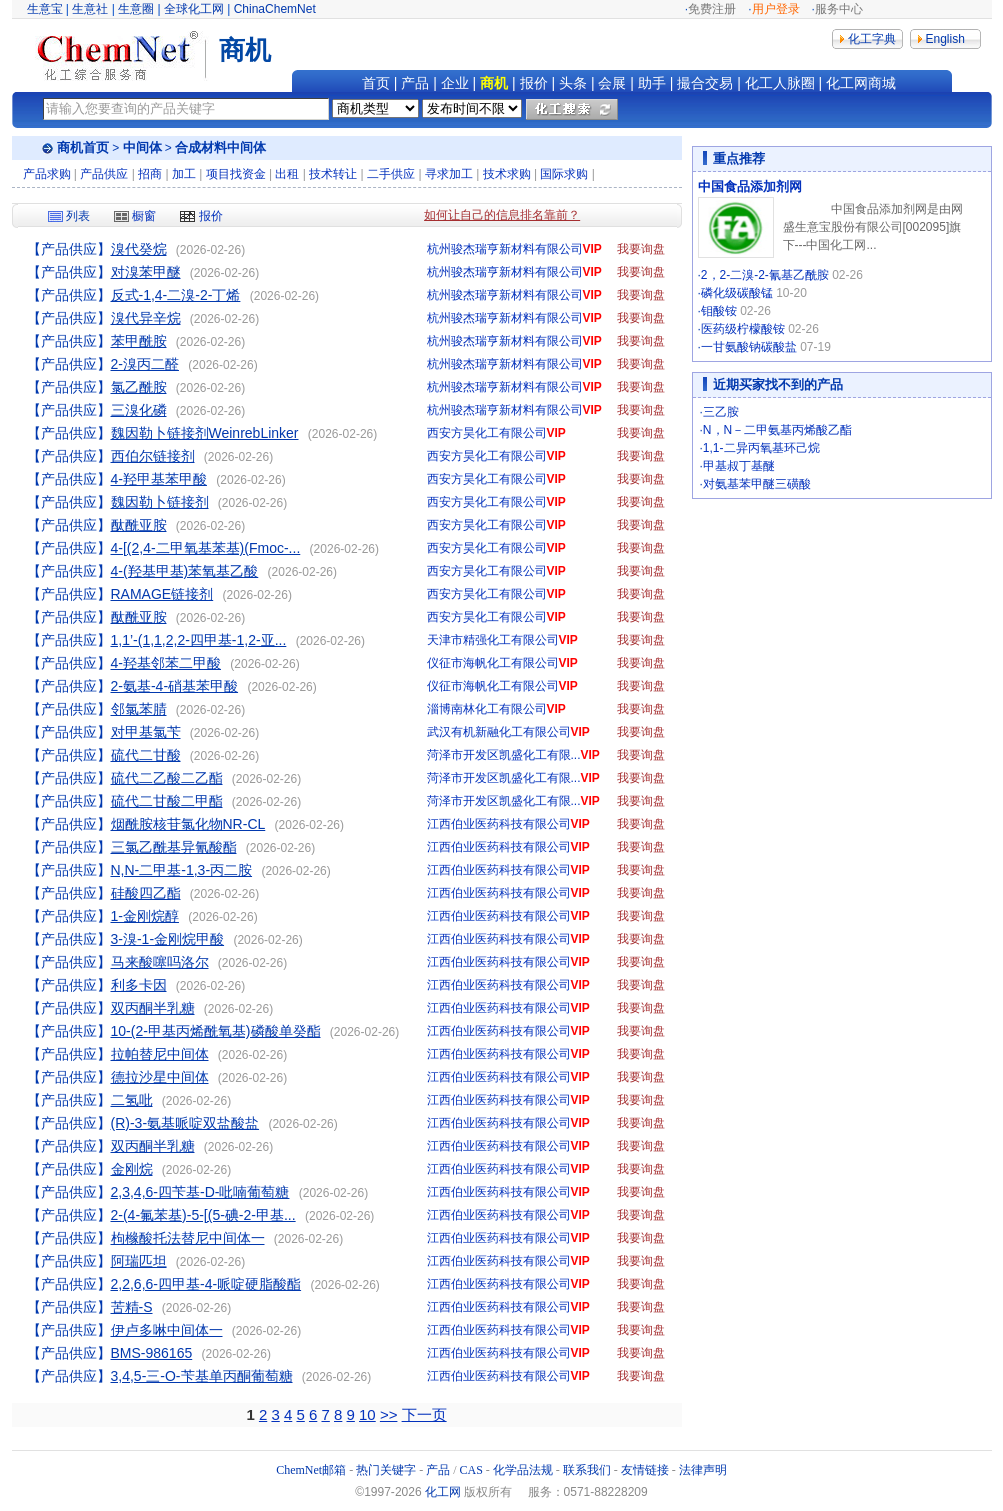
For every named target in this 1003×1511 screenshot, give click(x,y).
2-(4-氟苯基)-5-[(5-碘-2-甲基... (203, 1215)
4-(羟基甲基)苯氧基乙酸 (185, 571)
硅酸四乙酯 (146, 893)
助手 (652, 83)
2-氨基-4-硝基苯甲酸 (175, 686)
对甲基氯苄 (146, 732)
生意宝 (45, 9)
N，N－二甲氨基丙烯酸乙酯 (777, 430)
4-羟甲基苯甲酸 (159, 479)
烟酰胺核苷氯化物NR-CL (188, 824)
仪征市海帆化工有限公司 (493, 663)
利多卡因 (139, 985)
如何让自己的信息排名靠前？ (502, 215)
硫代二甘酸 (146, 755)
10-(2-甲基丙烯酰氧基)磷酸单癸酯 (216, 1031)
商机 (494, 83)
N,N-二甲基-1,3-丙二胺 (182, 870)
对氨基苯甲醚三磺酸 (757, 484)
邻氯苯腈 (139, 709)
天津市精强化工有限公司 (493, 640)
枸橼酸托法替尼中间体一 (188, 1238)
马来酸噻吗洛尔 (160, 962)
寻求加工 (449, 174)
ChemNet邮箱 (311, 1470)
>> (389, 1414)
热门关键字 (386, 1470)
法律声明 (703, 1470)
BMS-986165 (152, 1353)
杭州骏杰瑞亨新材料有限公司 (505, 249)
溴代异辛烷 (146, 318)
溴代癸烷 (139, 249)
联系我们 (587, 1470)
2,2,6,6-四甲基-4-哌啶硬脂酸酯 (206, 1284)
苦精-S (132, 1307)
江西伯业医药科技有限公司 (499, 824)
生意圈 (136, 9)
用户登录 (776, 9)
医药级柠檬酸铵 (743, 329)
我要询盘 (641, 249)
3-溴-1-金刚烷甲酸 (168, 939)
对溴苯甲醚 (146, 272)
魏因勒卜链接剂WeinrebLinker (205, 433)
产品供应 (104, 174)
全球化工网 (194, 9)
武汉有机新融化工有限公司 (499, 732)
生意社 (90, 9)
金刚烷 (132, 1169)
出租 (287, 174)
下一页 (424, 1414)
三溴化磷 (139, 410)
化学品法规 (523, 1470)
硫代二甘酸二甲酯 (167, 801)
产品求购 (47, 174)
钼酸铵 (719, 311)
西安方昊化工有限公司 (487, 433)
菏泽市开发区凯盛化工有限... (504, 755)
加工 (184, 174)
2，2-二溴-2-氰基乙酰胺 (765, 275)
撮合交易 (705, 83)
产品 (415, 83)
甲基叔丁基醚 (739, 466)
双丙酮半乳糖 (153, 1008)
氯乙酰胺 (139, 387)
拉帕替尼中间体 (160, 1054)
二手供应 (391, 174)
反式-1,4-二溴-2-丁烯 (176, 295)
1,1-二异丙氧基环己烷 (761, 448)
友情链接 (645, 1470)
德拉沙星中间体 (160, 1077)
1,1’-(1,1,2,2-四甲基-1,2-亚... (199, 640)
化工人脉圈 (780, 83)
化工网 (443, 1492)
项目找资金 (236, 174)
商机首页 (83, 147)
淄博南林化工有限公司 (487, 709)
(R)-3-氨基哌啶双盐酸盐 (185, 1123)
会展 (612, 83)
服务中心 (839, 9)
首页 (376, 83)
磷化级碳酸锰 (737, 293)
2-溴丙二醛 (145, 364)
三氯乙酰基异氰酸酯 (174, 847)
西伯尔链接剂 (153, 456)
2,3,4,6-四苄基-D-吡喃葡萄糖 (200, 1192)
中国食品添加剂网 (750, 186)
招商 (150, 174)
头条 (573, 83)
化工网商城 (861, 83)
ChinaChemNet (275, 9)
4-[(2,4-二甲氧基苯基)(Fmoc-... (206, 548)
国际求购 (564, 174)
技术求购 (507, 174)
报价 (534, 83)
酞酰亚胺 (139, 525)
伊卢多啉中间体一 (167, 1330)
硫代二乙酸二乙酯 (167, 778)
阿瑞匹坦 (139, 1261)
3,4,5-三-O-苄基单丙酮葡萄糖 (202, 1376)
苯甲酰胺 (139, 341)
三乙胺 (721, 412)
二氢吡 (132, 1100)
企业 (455, 83)
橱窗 (135, 216)
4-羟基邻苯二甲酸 (166, 663)
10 (367, 1414)
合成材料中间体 (220, 147)
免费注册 (712, 9)
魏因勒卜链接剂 (160, 502)
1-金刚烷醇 (145, 916)
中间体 (142, 147)
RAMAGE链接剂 (162, 594)
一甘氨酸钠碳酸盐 (749, 347)
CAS (471, 1470)
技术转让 (333, 174)
